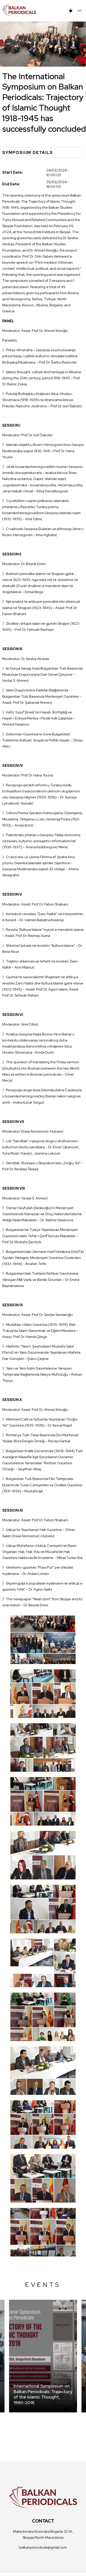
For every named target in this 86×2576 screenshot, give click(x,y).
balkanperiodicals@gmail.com (43, 2547)
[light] (70, 10)
